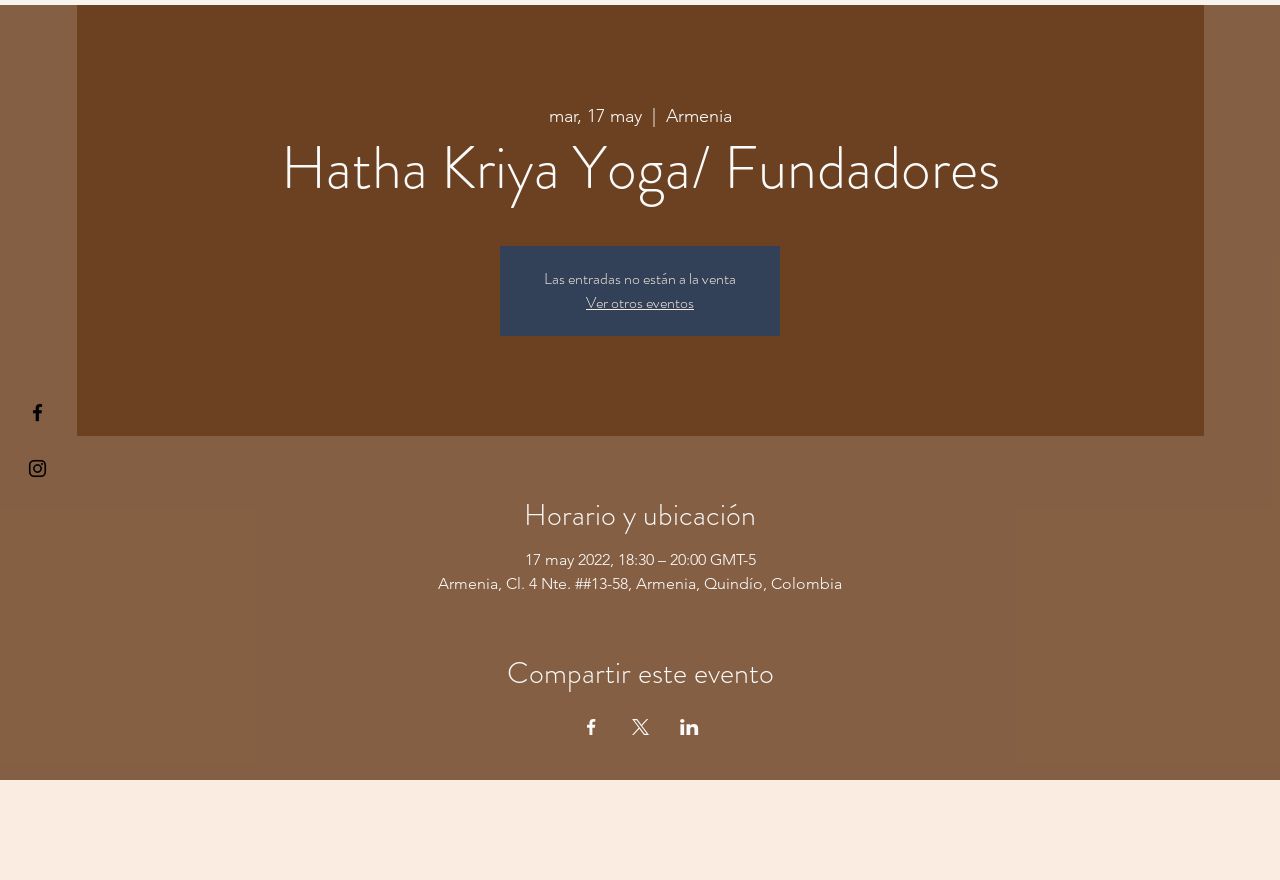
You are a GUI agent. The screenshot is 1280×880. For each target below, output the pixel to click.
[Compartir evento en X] (640, 727)
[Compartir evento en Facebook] (591, 727)
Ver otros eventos (640, 302)
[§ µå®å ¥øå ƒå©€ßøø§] (37, 412)
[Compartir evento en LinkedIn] (689, 727)
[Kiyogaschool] (37, 468)
